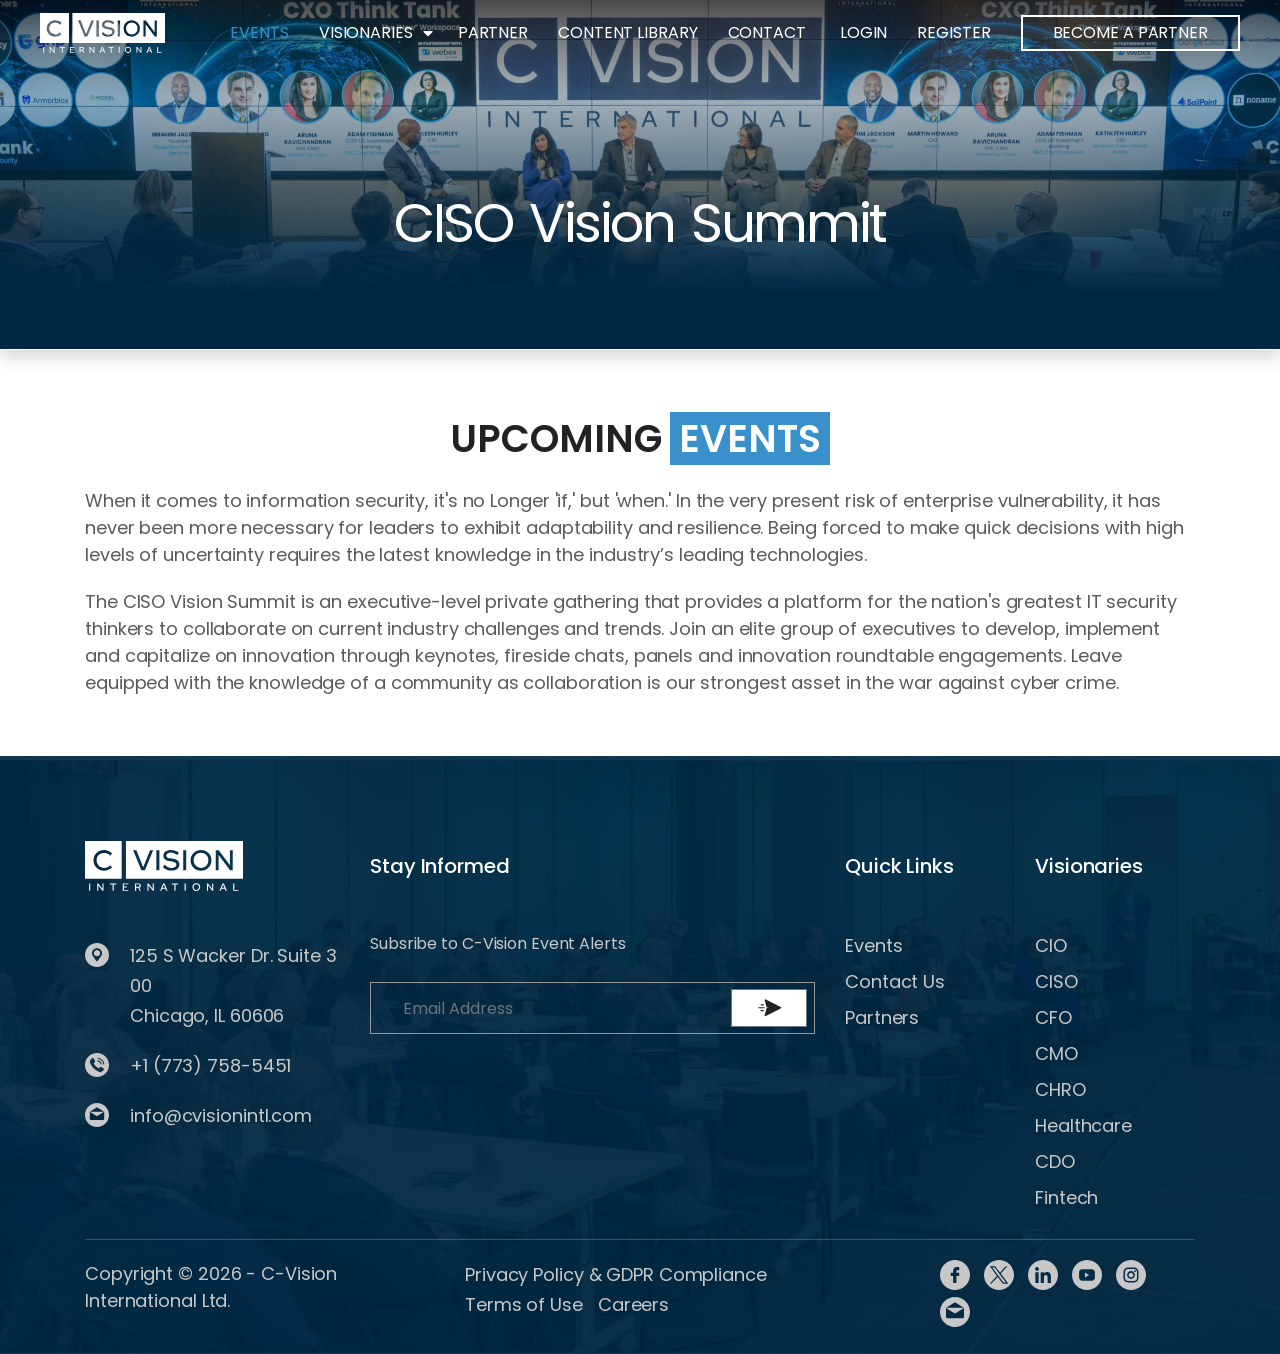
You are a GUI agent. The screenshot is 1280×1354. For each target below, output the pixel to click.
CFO (1053, 1017)
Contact (767, 32)
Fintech (1066, 1197)
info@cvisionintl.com (221, 1115)
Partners (882, 1017)
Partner (493, 32)
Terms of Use (524, 1304)
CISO (1056, 981)
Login (864, 32)
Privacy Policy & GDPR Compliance (616, 1274)
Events (259, 32)
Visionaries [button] (366, 32)
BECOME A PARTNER (1130, 32)
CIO (1051, 945)
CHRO (1060, 1089)
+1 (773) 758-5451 (210, 1065)
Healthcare (1083, 1125)
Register (953, 32)
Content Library (628, 32)
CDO (1055, 1161)
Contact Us (895, 981)
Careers (633, 1304)
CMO (1056, 1053)
